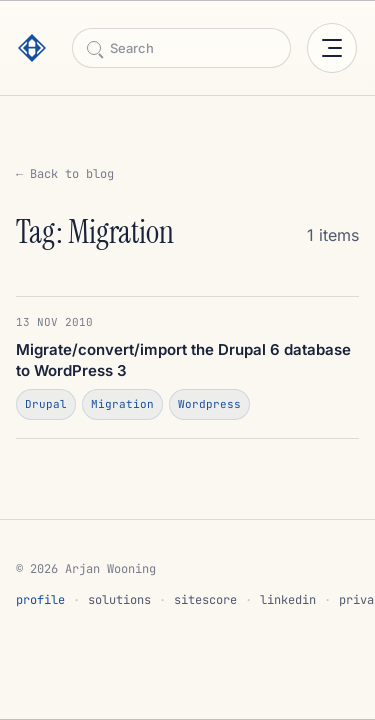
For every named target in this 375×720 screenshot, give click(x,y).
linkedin (288, 600)
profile (40, 600)
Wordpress (209, 404)
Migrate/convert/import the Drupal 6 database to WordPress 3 (183, 360)
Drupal (46, 404)
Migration (122, 404)
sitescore (205, 600)
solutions (119, 600)
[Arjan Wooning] (38, 48)
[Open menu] (332, 48)
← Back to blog (65, 174)
